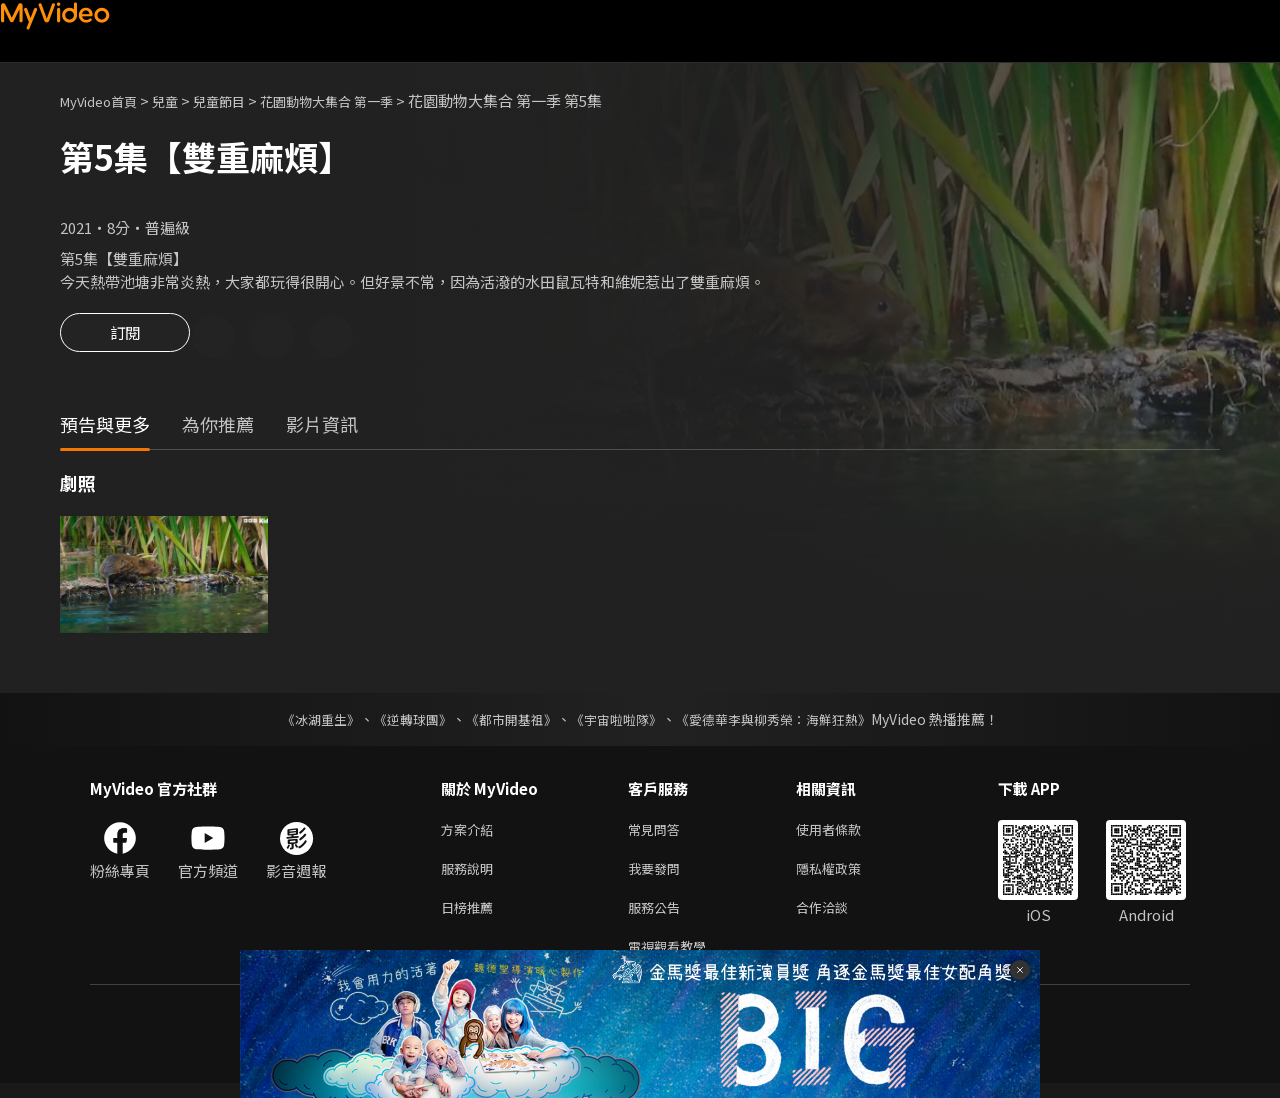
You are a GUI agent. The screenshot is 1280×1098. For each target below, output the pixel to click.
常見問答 (658, 833)
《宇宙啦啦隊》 (618, 722)
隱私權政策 (845, 875)
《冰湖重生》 (303, 722)
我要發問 (658, 875)
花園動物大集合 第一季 (362, 100)
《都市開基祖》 (506, 722)
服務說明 (471, 875)
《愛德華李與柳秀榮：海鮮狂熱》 (786, 722)
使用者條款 (845, 833)
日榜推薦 (471, 917)
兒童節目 (241, 100)
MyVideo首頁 (105, 100)
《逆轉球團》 (401, 722)
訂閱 (125, 338)
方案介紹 (471, 833)
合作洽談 (838, 917)
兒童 (181, 100)
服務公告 (658, 917)
